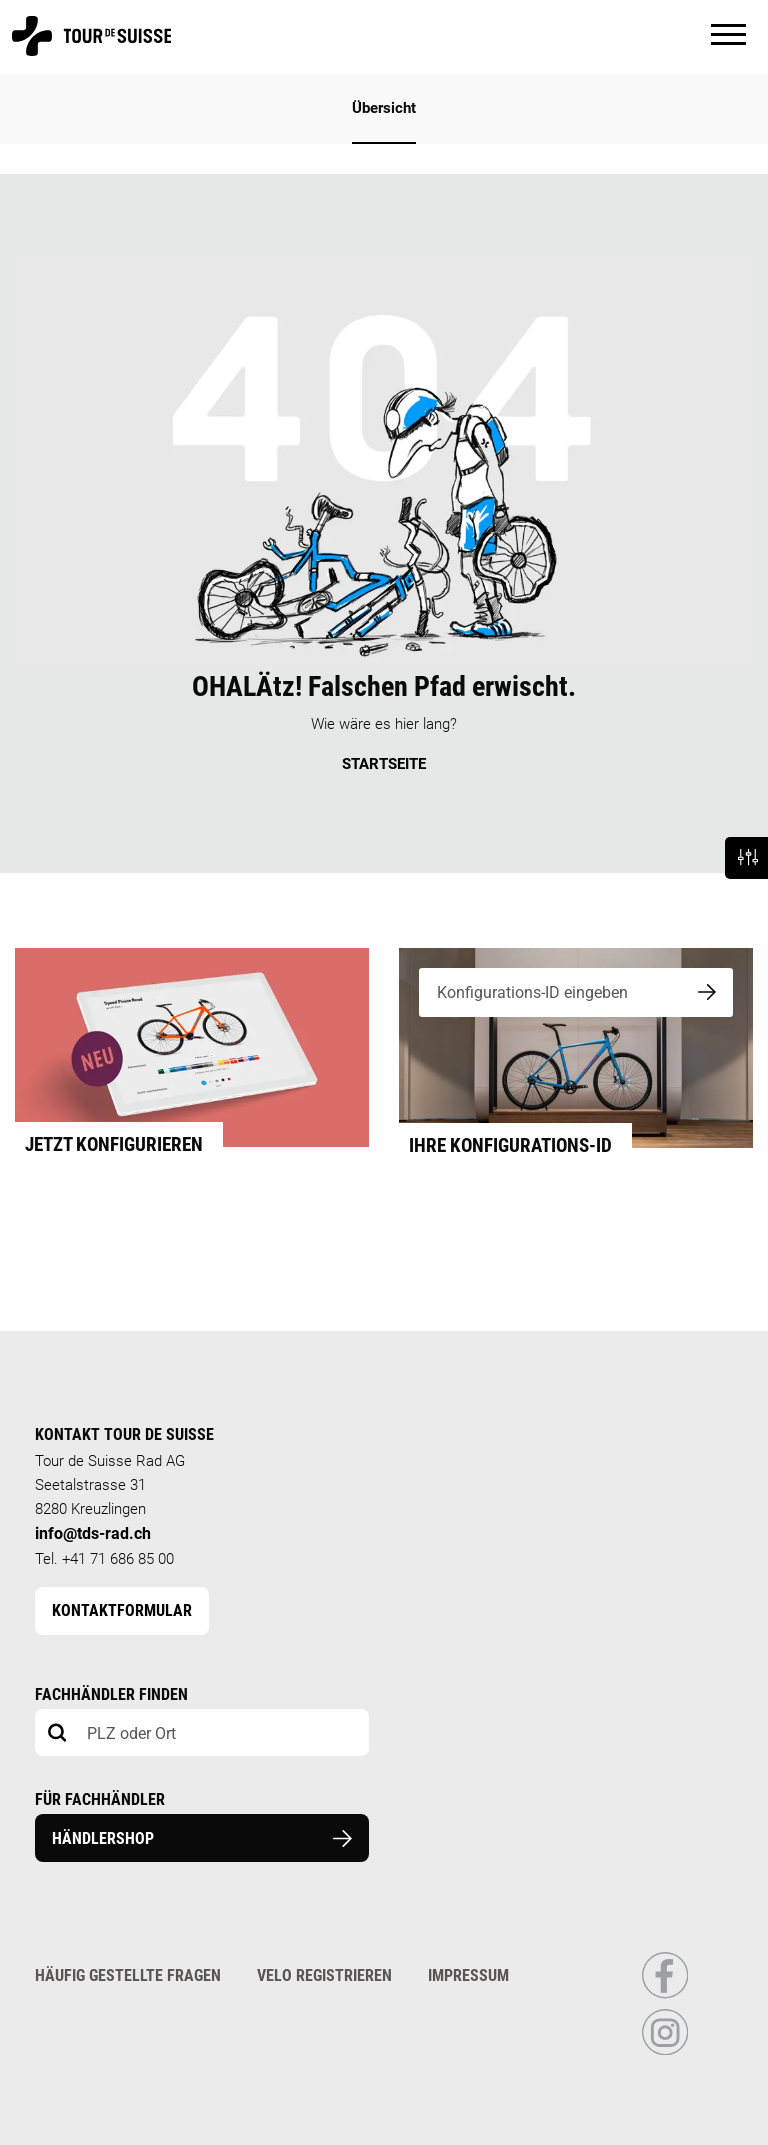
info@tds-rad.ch (93, 1533)
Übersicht (384, 108)
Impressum (468, 1975)
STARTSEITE (384, 764)
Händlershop (202, 1838)
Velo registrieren (324, 1975)
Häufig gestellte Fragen (128, 1975)
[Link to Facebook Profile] (665, 1994)
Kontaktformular (122, 1610)
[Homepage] (91, 47)
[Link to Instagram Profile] (665, 2050)
